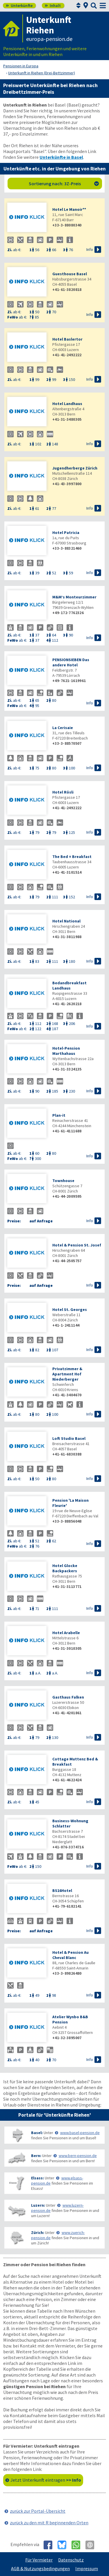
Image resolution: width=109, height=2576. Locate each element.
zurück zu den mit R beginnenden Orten (49, 2522)
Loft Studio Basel (68, 1438)
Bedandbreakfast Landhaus (69, 985)
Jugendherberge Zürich (74, 468)
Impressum (86, 2568)
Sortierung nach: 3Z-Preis (64, 183)
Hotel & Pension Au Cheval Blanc (70, 1955)
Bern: (36, 2155)
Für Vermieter (39, 2560)
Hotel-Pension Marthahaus (66, 1051)
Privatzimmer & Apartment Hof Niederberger (67, 1374)
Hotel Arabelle (66, 1632)
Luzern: (38, 2205)
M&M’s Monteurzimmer (74, 597)
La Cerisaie (62, 727)
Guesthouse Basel (69, 273)
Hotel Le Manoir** (69, 209)
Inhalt (53, 5)
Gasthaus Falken (68, 1697)
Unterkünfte (19, 5)
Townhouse (63, 1180)
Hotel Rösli (63, 792)
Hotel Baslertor (67, 339)
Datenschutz (71, 2560)
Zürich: (37, 2232)
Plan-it (58, 1115)
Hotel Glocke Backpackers (64, 1568)
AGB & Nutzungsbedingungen (40, 2568)
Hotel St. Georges (69, 1309)
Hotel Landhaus (67, 403)
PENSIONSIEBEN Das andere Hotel (70, 662)
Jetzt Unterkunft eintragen (45, 2480)
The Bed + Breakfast (72, 856)
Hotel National (66, 921)
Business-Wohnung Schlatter (70, 1823)
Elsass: (37, 2178)
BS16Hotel (62, 1890)
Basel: (37, 2132)
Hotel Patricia (65, 532)
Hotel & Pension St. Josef (76, 1245)
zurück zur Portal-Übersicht (37, 2511)
